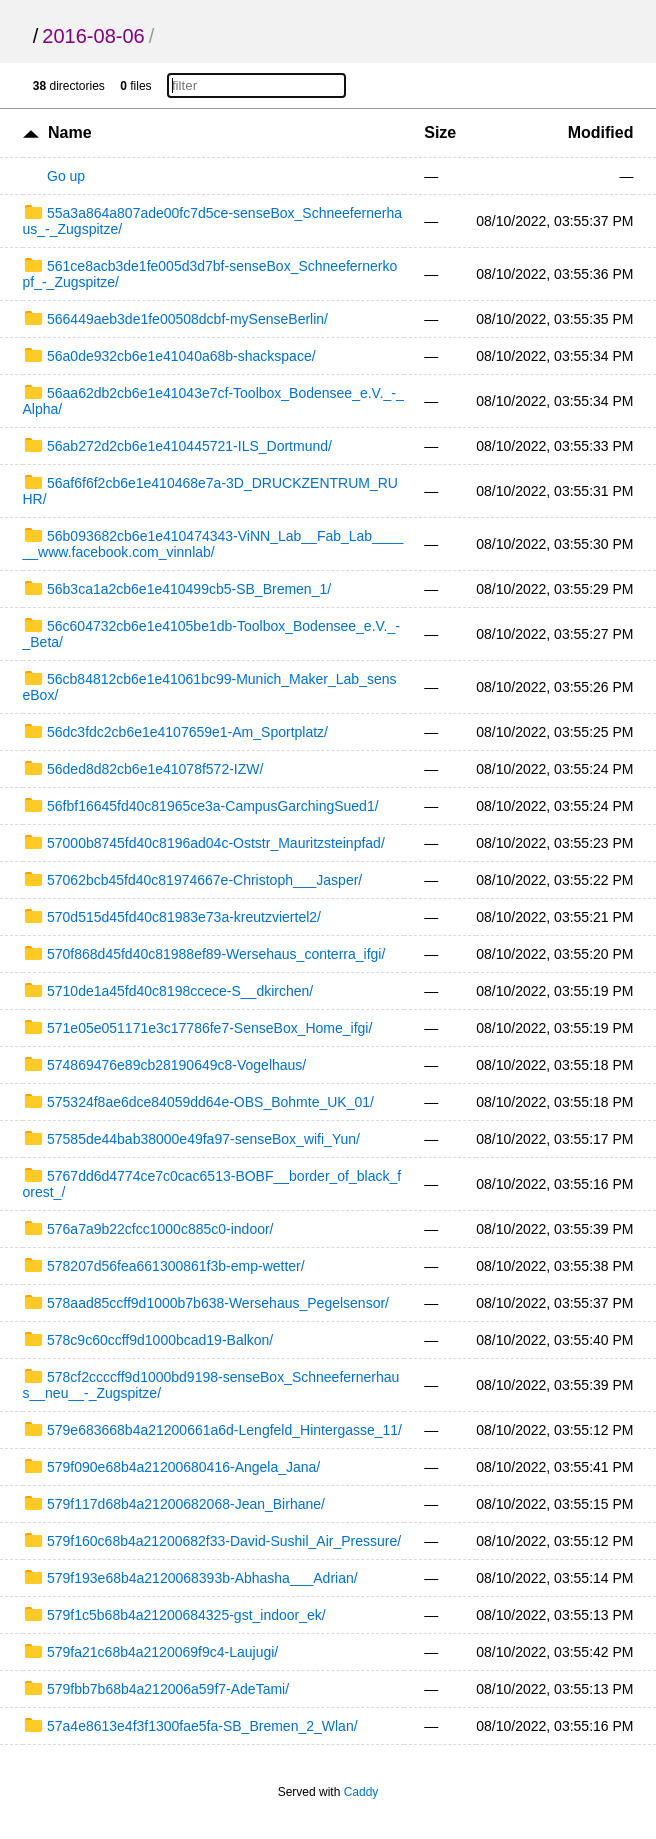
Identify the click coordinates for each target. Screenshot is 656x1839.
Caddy (361, 1792)
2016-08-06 (93, 36)
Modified (601, 132)
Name (70, 132)
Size (440, 132)
